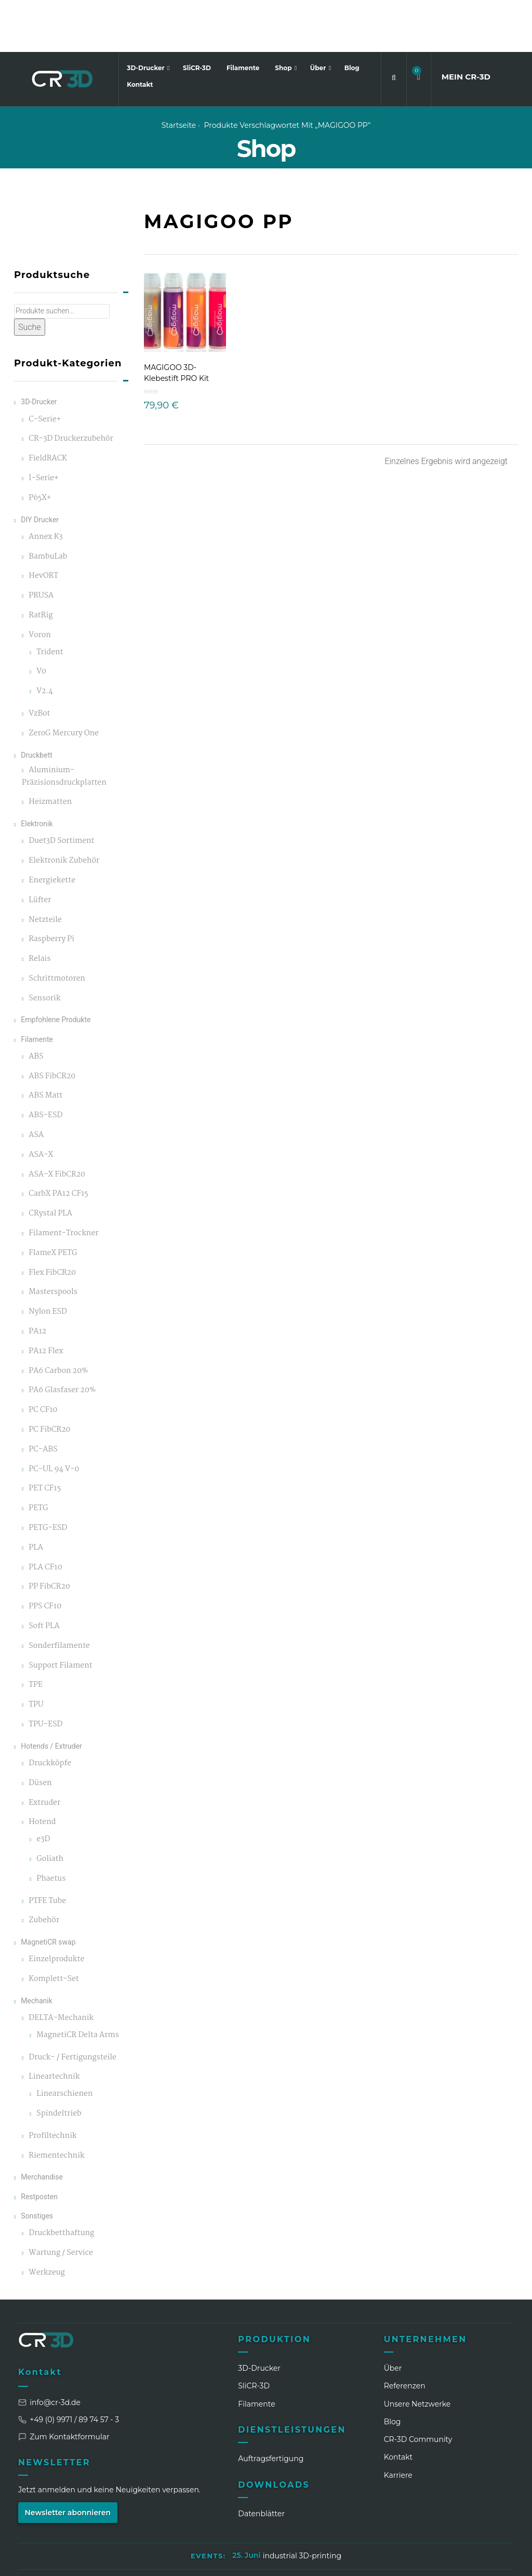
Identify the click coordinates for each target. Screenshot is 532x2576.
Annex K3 (45, 485)
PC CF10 (43, 1358)
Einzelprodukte (56, 1907)
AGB (295, 2529)
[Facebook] (428, 2560)
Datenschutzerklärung (231, 2529)
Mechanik (36, 1948)
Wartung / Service (60, 2201)
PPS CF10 (45, 1555)
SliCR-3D (197, 16)
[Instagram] (409, 2560)
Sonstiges (37, 2163)
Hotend (42, 1770)
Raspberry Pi (51, 887)
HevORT (43, 524)
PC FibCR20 (49, 1378)
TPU (36, 1653)
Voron (40, 583)
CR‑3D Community (418, 2387)
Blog (352, 16)
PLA (36, 1495)
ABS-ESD (45, 1063)
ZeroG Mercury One (64, 681)
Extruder (44, 1750)
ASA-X (41, 1102)
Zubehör (44, 1868)
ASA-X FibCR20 (57, 1122)
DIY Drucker (40, 467)
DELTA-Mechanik (61, 1966)
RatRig (40, 564)
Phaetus (50, 1826)
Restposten (39, 2144)
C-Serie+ (45, 367)
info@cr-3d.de (49, 2350)
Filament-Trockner (63, 1181)
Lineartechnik (54, 2025)
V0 (41, 620)
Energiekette (52, 828)
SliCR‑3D (254, 2334)
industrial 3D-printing (302, 2503)
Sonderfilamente (59, 1594)
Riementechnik (56, 2103)
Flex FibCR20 (52, 1220)
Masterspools (53, 1240)
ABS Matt (45, 1044)
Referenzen (404, 2334)
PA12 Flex (46, 1299)
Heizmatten (50, 750)
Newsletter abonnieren (68, 2460)
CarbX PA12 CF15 (58, 1142)
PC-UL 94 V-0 (54, 1417)
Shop (284, 16)
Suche (29, 275)
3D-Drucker (146, 16)
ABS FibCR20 (52, 1024)
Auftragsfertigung (270, 2406)
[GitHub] (505, 2560)
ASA (36, 1083)
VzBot (39, 662)
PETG (38, 1456)
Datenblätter (261, 2461)
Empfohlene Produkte (55, 967)
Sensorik (44, 946)
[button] (419, 25)
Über (319, 16)
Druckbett (36, 702)
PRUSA (41, 544)
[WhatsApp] (448, 2560)
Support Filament (60, 1613)
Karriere (398, 2422)
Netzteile (45, 868)
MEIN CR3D (466, 25)
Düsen (40, 1731)
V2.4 (44, 639)
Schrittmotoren (57, 926)
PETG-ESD (48, 1476)
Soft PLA (44, 1574)
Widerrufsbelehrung (355, 2529)
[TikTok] (467, 2560)
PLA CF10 (45, 1515)
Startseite (179, 73)
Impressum (153, 2529)
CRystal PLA (50, 1162)
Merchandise (42, 2125)
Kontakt (140, 32)
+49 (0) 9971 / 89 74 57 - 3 (68, 2367)
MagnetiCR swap (48, 1890)
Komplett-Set (53, 1927)
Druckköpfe (50, 1711)
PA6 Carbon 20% (58, 1319)
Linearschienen (64, 2042)
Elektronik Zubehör (64, 809)
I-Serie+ (43, 426)
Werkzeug (47, 2220)
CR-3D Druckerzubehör (71, 387)
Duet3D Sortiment (61, 789)
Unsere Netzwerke (417, 2351)
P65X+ (40, 446)
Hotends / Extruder (51, 1693)
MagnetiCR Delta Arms (77, 1983)
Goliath (49, 1807)
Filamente (243, 16)
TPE (36, 1633)
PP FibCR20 (49, 1535)
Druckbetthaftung (61, 2181)
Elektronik (36, 772)
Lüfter (40, 848)
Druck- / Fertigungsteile (72, 2005)
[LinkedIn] (390, 2560)
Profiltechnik (52, 2084)
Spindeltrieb (58, 2062)
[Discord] (486, 2560)
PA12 (37, 1280)
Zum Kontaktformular (64, 2384)
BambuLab (48, 504)
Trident (49, 600)
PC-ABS (43, 1397)
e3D (43, 1787)
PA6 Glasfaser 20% (62, 1338)
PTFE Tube (47, 1849)
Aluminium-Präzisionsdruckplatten (64, 724)
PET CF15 (45, 1437)
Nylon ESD (48, 1260)
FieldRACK (48, 407)
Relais (39, 907)
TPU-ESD (45, 1673)
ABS (36, 1004)
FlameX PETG (53, 1201)
